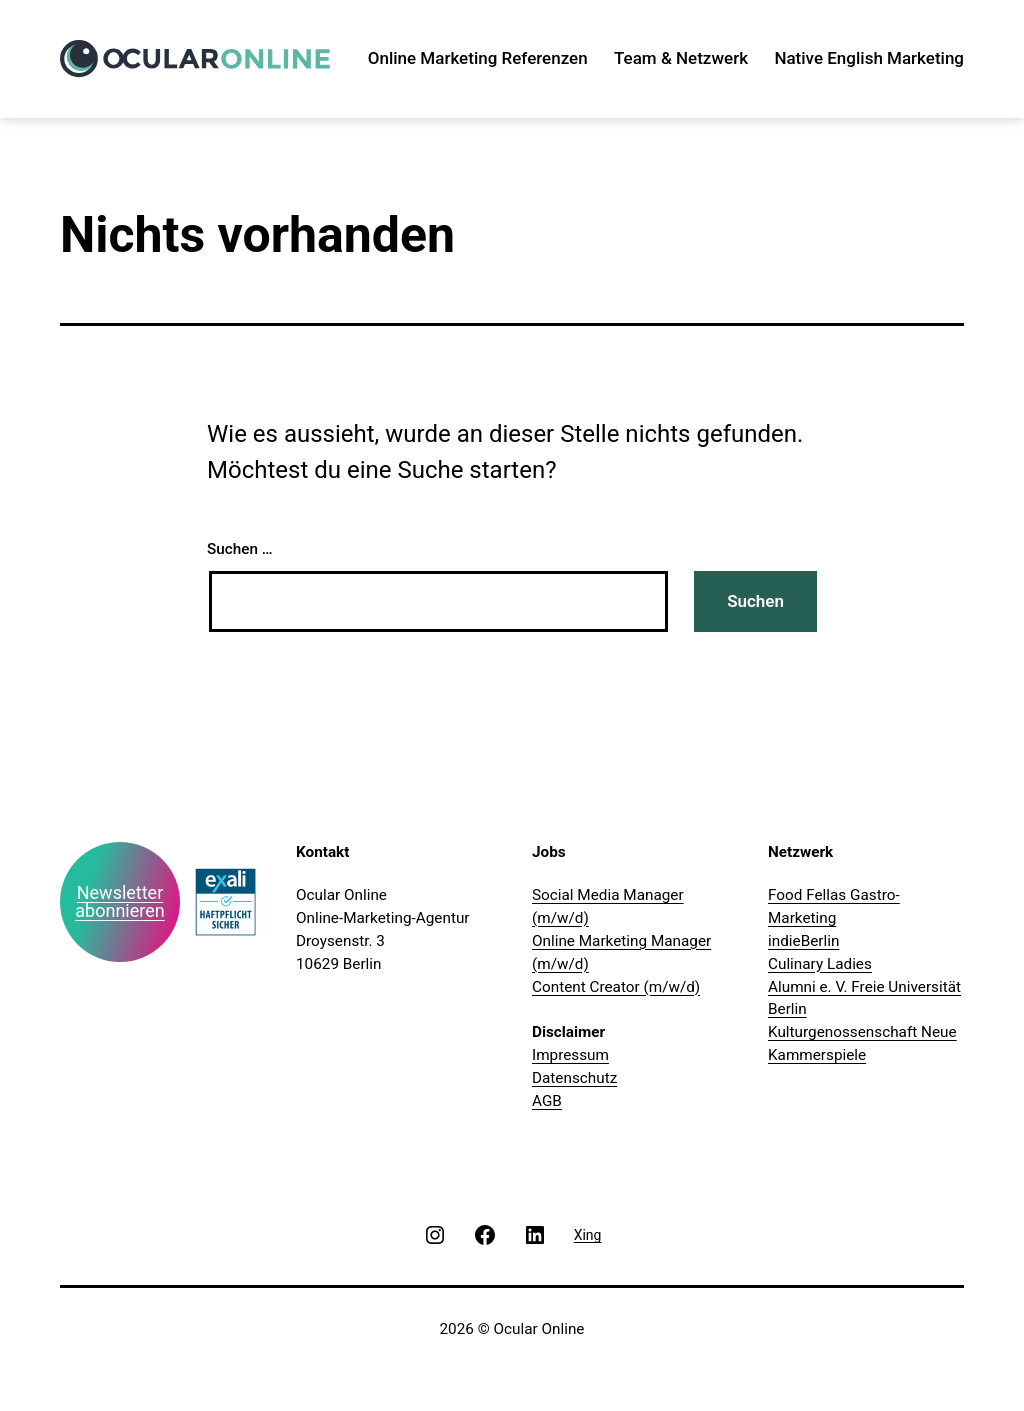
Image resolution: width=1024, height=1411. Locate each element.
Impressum (570, 1055)
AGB (547, 1101)
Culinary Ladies (820, 964)
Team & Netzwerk (681, 58)
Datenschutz (574, 1078)
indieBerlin (803, 941)
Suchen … (240, 549)
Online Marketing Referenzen (478, 58)
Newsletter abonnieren (119, 901)
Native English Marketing (869, 58)
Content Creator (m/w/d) (616, 987)
